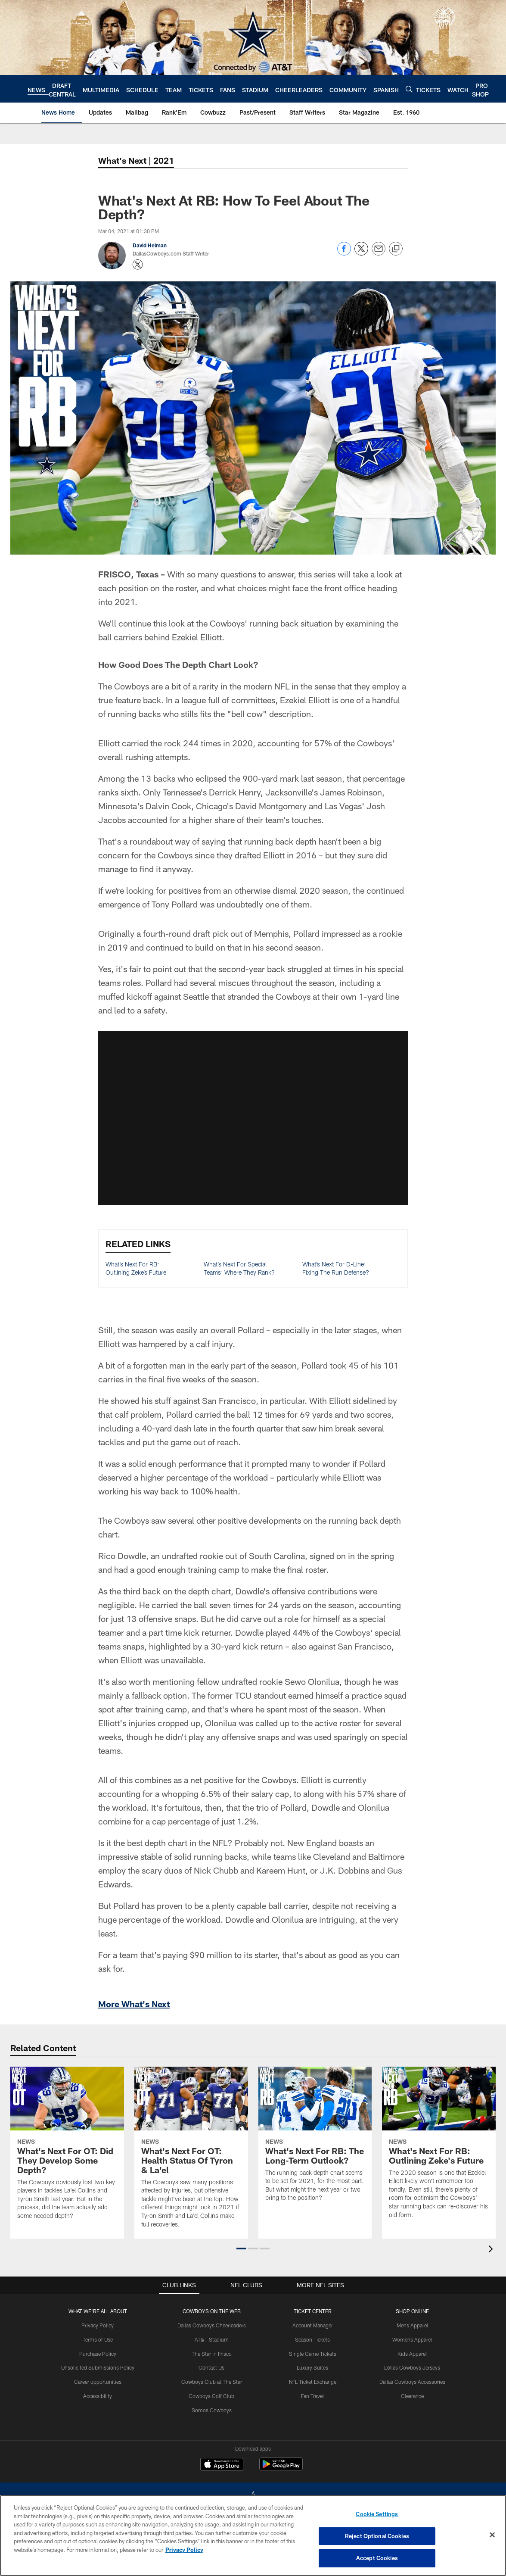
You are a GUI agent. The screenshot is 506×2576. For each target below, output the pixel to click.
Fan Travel (312, 2396)
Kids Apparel (412, 2354)
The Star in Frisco (212, 2354)
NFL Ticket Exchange (312, 2382)
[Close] (492, 2535)
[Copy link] (396, 249)
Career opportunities (97, 2382)
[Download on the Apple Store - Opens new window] (222, 2465)
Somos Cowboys (212, 2410)
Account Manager (312, 2325)
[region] (253, 2535)
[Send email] (378, 253)
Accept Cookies (377, 2557)
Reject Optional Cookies (377, 2535)
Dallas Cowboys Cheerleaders (211, 2325)
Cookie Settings (377, 2514)
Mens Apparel (412, 2325)
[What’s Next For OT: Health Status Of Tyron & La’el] (191, 2153)
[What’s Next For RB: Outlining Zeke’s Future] (439, 2148)
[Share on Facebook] (344, 253)
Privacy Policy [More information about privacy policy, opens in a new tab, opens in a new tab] (184, 2549)
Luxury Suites (312, 2367)
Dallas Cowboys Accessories (412, 2382)
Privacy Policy (97, 2325)
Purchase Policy (97, 2354)
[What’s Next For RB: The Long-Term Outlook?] (315, 2139)
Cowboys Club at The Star (211, 2382)
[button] (241, 2248)
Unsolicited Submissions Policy (97, 2367)
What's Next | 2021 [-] (136, 160)
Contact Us (211, 2367)
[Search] (409, 89)
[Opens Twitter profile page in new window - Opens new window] (138, 264)
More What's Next (134, 2004)
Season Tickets (312, 2339)
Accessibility (97, 2396)
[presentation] (492, 2250)
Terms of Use (98, 2339)
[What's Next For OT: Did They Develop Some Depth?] (67, 2148)
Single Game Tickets (312, 2354)
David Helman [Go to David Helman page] (150, 245)
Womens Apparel (412, 2339)
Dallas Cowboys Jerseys (412, 2367)
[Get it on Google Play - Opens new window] (281, 2468)
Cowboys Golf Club (211, 2396)
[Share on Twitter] (361, 253)
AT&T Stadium (212, 2339)
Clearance (412, 2396)
